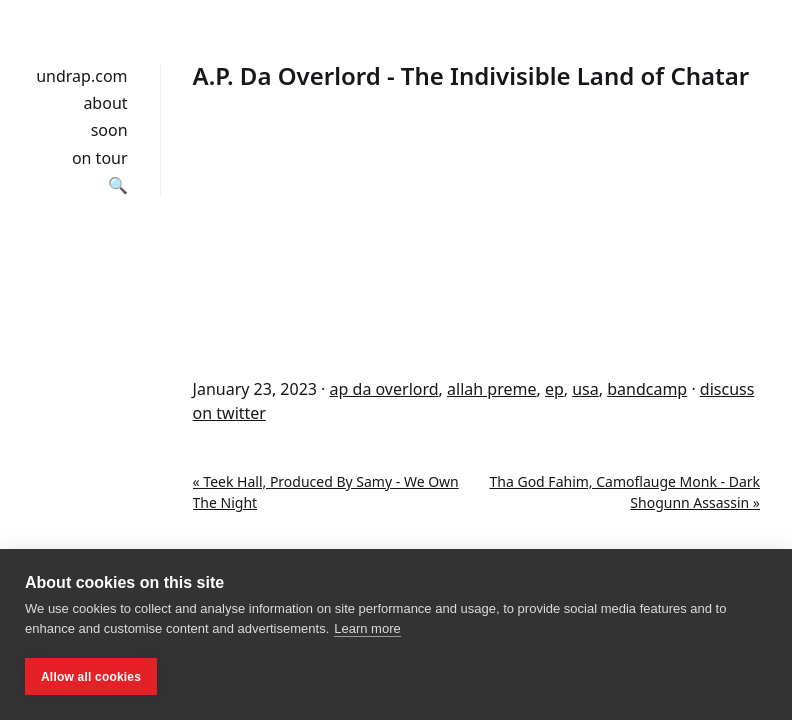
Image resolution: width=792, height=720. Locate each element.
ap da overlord (384, 389)
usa (585, 389)
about (105, 103)
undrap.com (81, 76)
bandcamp (647, 389)
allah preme (491, 389)
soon (109, 130)
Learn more (367, 628)
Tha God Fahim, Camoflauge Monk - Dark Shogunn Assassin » (625, 492)
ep (554, 389)
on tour (100, 158)
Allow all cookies (91, 677)
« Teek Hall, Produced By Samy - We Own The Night (326, 492)
